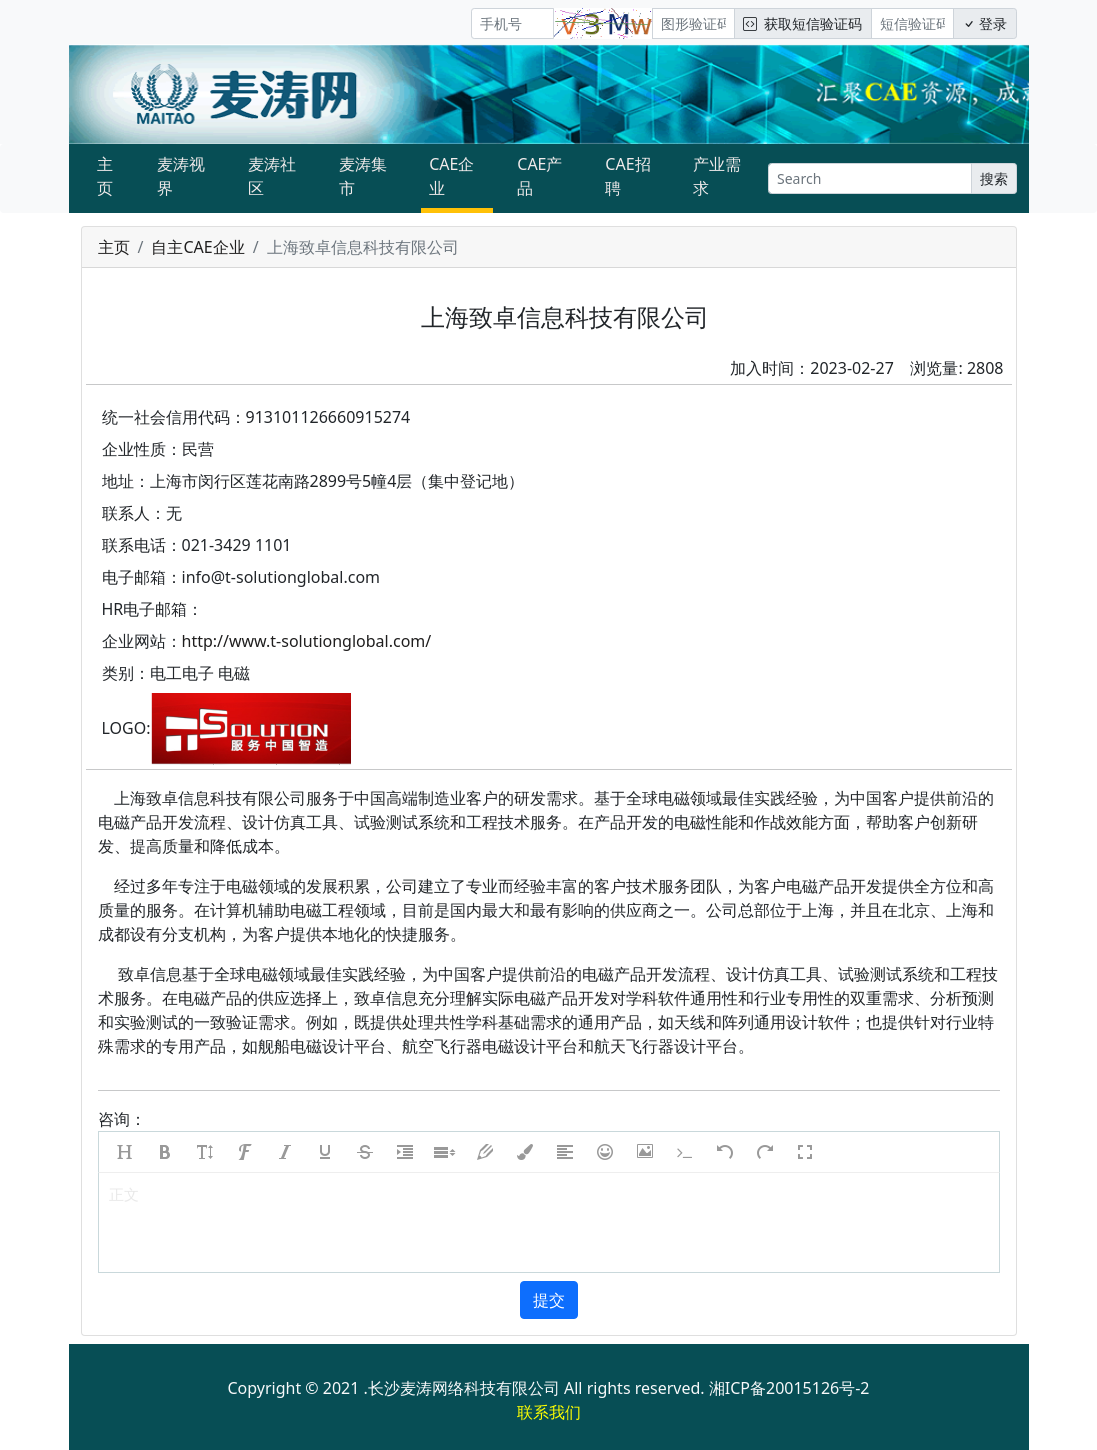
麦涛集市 (363, 176)
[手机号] (512, 23)
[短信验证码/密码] (912, 23)
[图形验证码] (693, 23)
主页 (105, 176)
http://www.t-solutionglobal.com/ (307, 641)
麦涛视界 (181, 176)
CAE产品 (539, 176)
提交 (549, 1300)
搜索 (994, 178)
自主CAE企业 (197, 247)
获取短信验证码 (802, 23)
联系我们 (549, 1412)
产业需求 (717, 176)
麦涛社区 (272, 176)
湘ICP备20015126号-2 (789, 1388)
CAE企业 (451, 176)
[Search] (869, 178)
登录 (985, 23)
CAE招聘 (627, 176)
